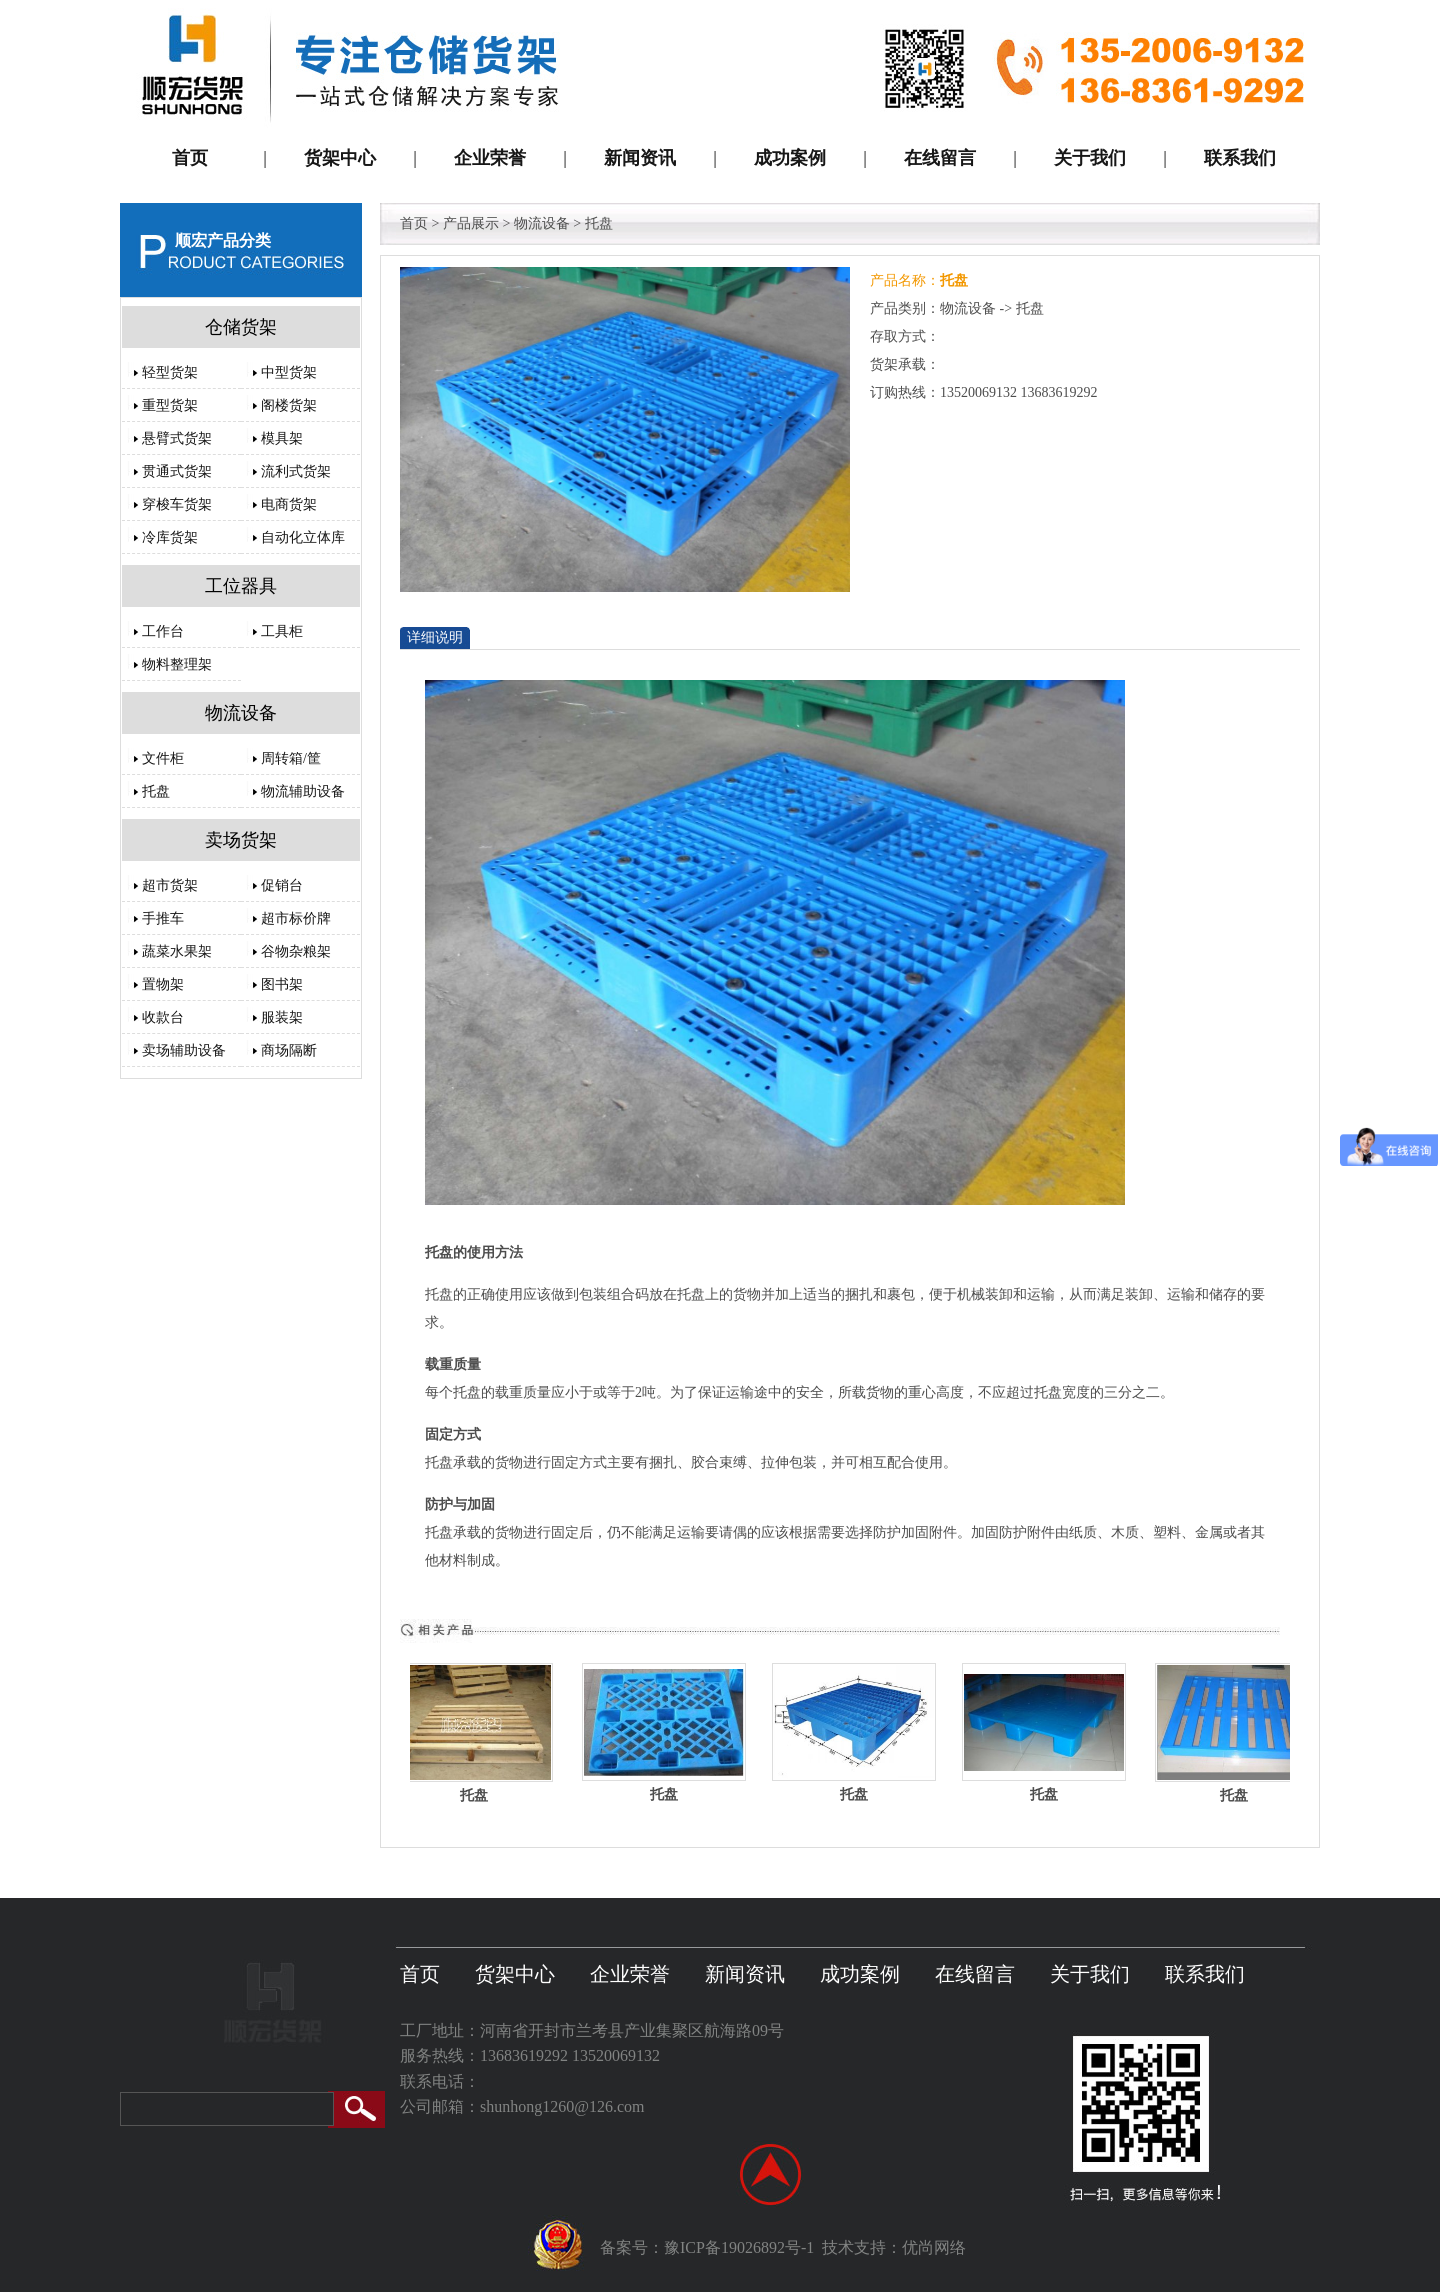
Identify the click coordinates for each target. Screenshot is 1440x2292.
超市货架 (170, 885)
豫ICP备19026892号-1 (739, 2247)
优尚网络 (934, 2247)
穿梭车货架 (177, 504)
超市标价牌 (296, 918)
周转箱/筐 (291, 758)
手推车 (163, 918)
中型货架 (289, 372)
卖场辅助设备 (184, 1050)
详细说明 (435, 637)
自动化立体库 (303, 537)
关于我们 (1090, 1974)
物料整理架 (177, 664)
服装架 (282, 1017)
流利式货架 (296, 471)
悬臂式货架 (177, 438)
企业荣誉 (630, 1974)
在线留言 (975, 1974)
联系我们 (1205, 1974)
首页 (414, 223)
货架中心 (515, 1974)
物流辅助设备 (303, 791)
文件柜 (163, 758)
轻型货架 (170, 372)
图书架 (282, 984)
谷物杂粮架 (296, 951)
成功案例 (860, 1974)
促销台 (282, 885)
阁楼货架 (289, 405)
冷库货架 (170, 537)
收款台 (163, 1017)
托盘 (156, 791)
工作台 (163, 631)
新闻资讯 (745, 1974)
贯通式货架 (177, 471)
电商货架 (289, 504)
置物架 (163, 984)
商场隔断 (289, 1050)
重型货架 (170, 405)
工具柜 (282, 631)
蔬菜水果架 (177, 951)
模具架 (282, 438)
